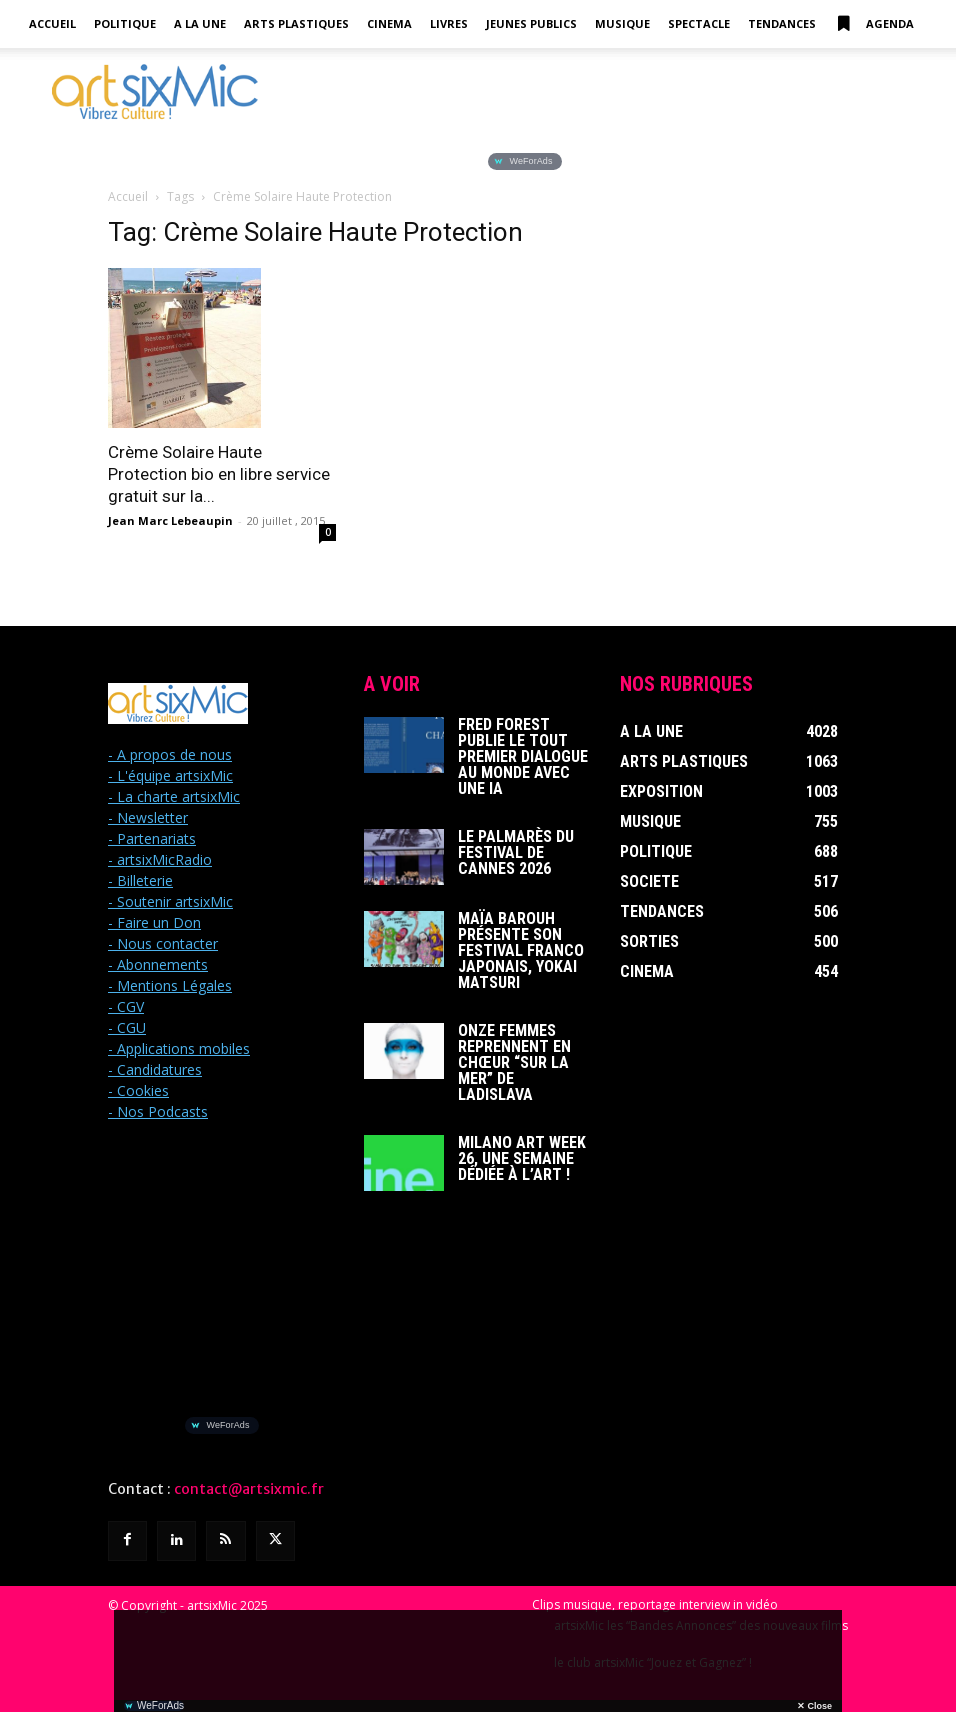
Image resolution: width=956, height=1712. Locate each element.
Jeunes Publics (531, 23)
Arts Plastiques (296, 23)
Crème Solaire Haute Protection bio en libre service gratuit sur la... (219, 474)
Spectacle (699, 23)
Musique (622, 23)
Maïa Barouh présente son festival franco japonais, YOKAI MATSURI (521, 950)
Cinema (389, 23)
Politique (125, 23)
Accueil (52, 23)
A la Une (200, 23)
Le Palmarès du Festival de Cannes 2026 (516, 852)
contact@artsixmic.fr (249, 1489)
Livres (449, 23)
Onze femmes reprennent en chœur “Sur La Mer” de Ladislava (514, 1062)
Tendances (782, 23)
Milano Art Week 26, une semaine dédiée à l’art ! (522, 1158)
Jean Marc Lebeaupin (170, 520)
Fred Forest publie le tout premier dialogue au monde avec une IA (523, 756)
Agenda (874, 24)
